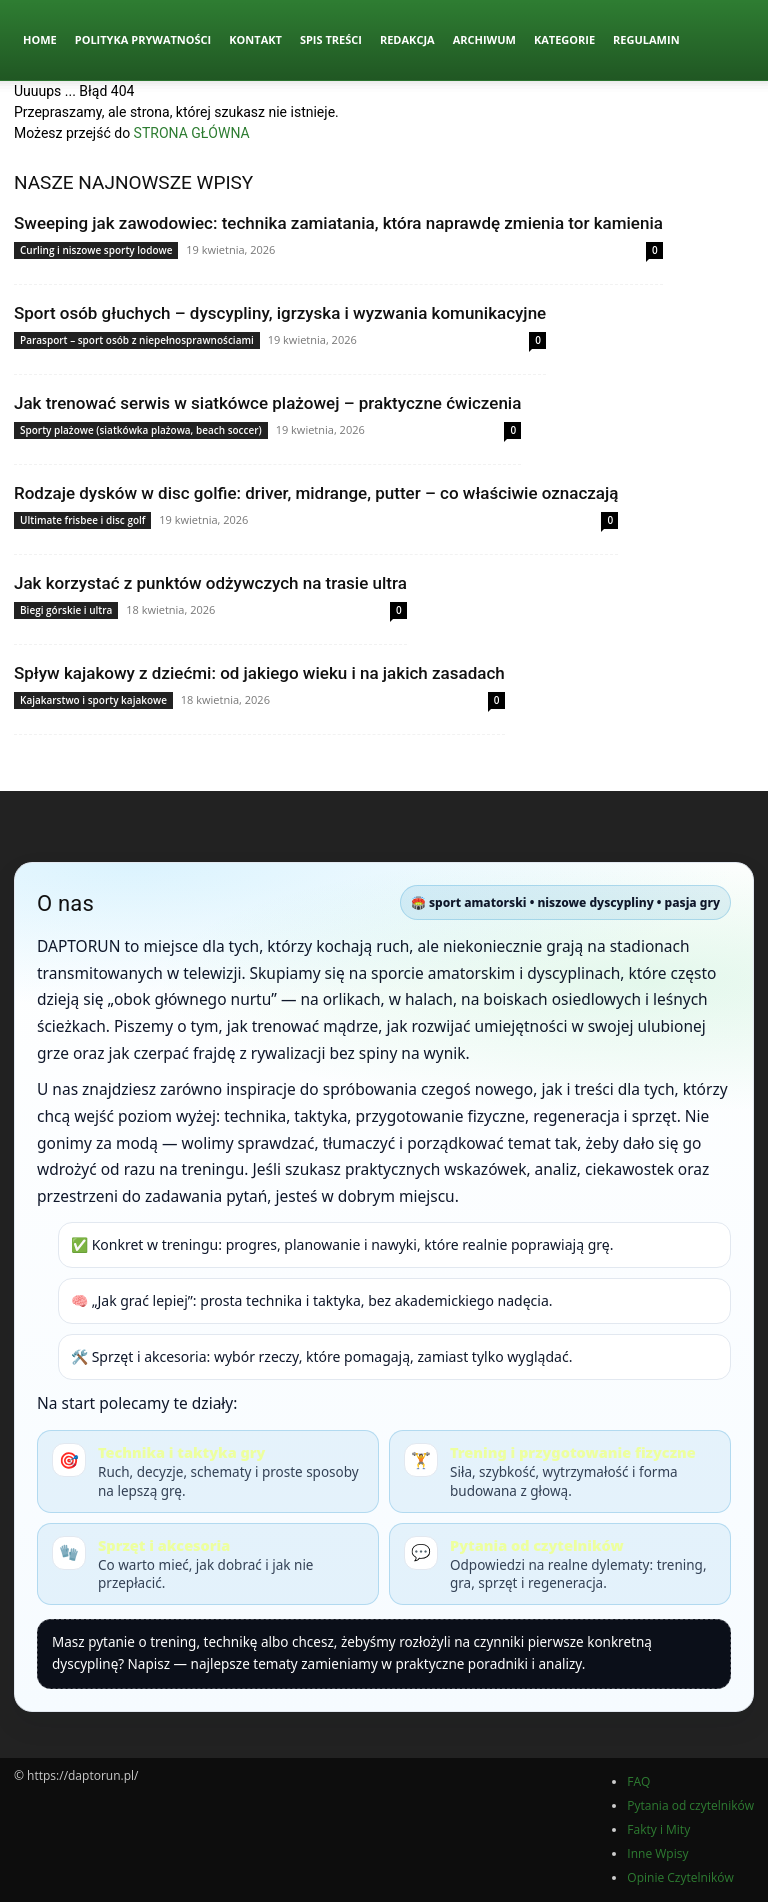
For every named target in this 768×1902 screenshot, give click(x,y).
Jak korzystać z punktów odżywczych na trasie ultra (210, 583)
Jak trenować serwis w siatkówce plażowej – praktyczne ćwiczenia (267, 403)
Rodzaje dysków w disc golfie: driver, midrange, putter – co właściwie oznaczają (316, 493)
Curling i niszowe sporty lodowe (96, 250)
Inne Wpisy (657, 1853)
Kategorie (564, 39)
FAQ (638, 1781)
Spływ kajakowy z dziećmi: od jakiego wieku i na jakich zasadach (259, 673)
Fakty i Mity (658, 1829)
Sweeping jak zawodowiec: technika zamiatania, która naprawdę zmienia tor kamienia (338, 223)
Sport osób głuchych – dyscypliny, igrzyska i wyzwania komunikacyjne (280, 313)
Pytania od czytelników (690, 1805)
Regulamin (646, 39)
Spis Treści (331, 39)
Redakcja (407, 39)
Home (40, 39)
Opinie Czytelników (680, 1877)
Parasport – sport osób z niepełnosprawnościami (137, 340)
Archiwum (484, 39)
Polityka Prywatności (143, 39)
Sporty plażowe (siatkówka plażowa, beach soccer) (141, 430)
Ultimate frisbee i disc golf (82, 520)
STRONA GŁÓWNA (192, 133)
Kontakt (255, 39)
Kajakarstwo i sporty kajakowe (93, 700)
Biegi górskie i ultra (66, 610)
